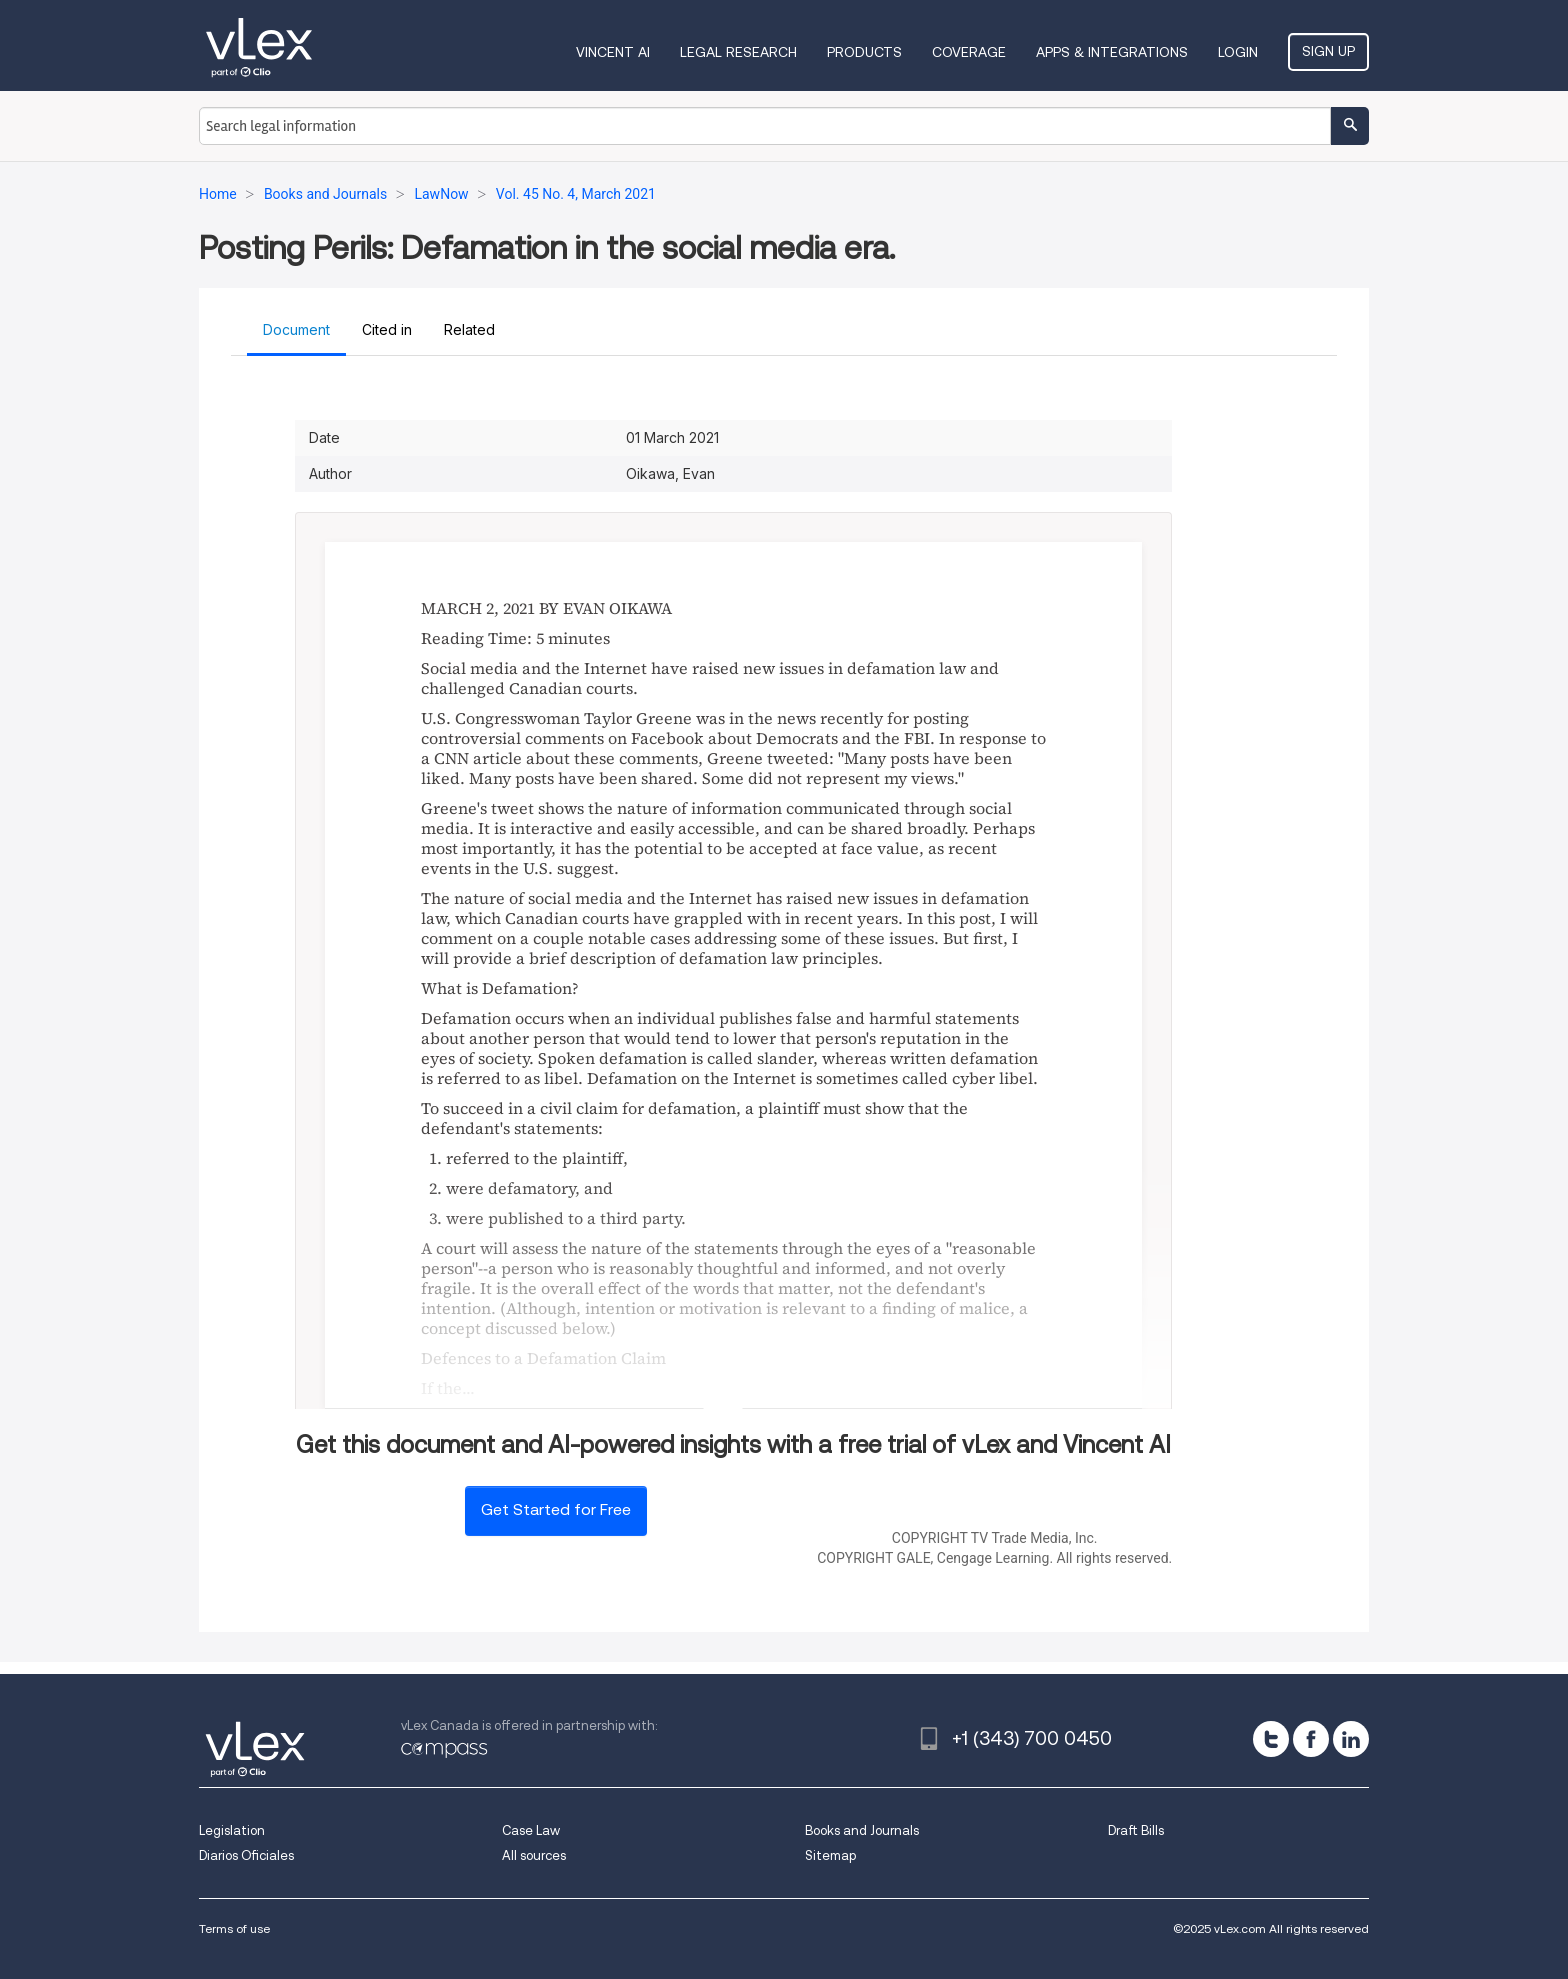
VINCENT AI (613, 52)
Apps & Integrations (1112, 52)
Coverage (969, 52)
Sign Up (1328, 51)
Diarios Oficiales (246, 1855)
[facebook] (1311, 1739)
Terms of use (234, 1928)
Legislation (232, 1830)
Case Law (531, 1830)
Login (1238, 52)
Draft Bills (1136, 1830)
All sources (534, 1855)
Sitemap (830, 1855)
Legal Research (738, 52)
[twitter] (1271, 1739)
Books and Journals (862, 1830)
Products (864, 52)
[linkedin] (1351, 1739)
